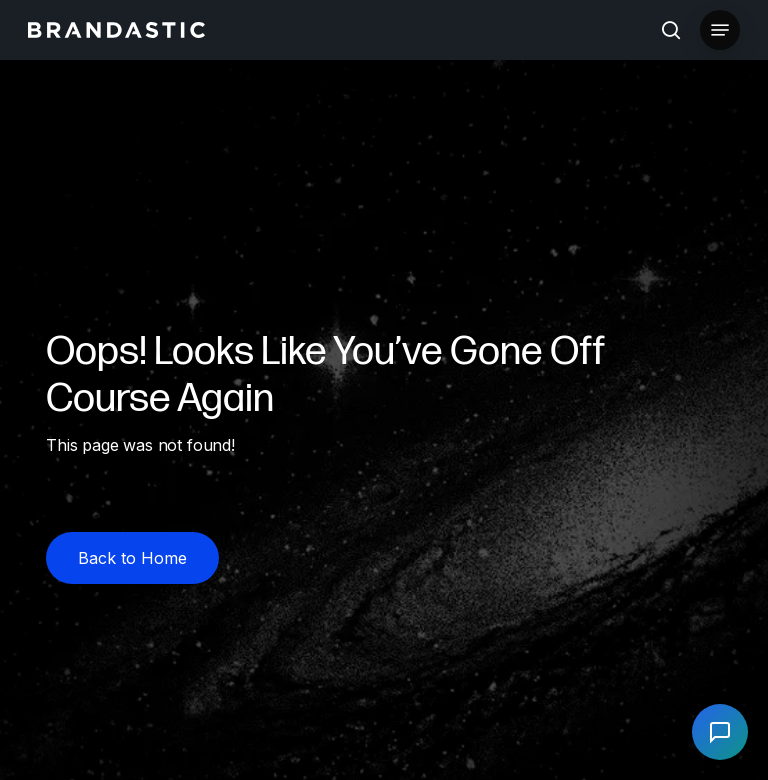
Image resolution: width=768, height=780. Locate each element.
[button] (720, 30)
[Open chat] (720, 732)
